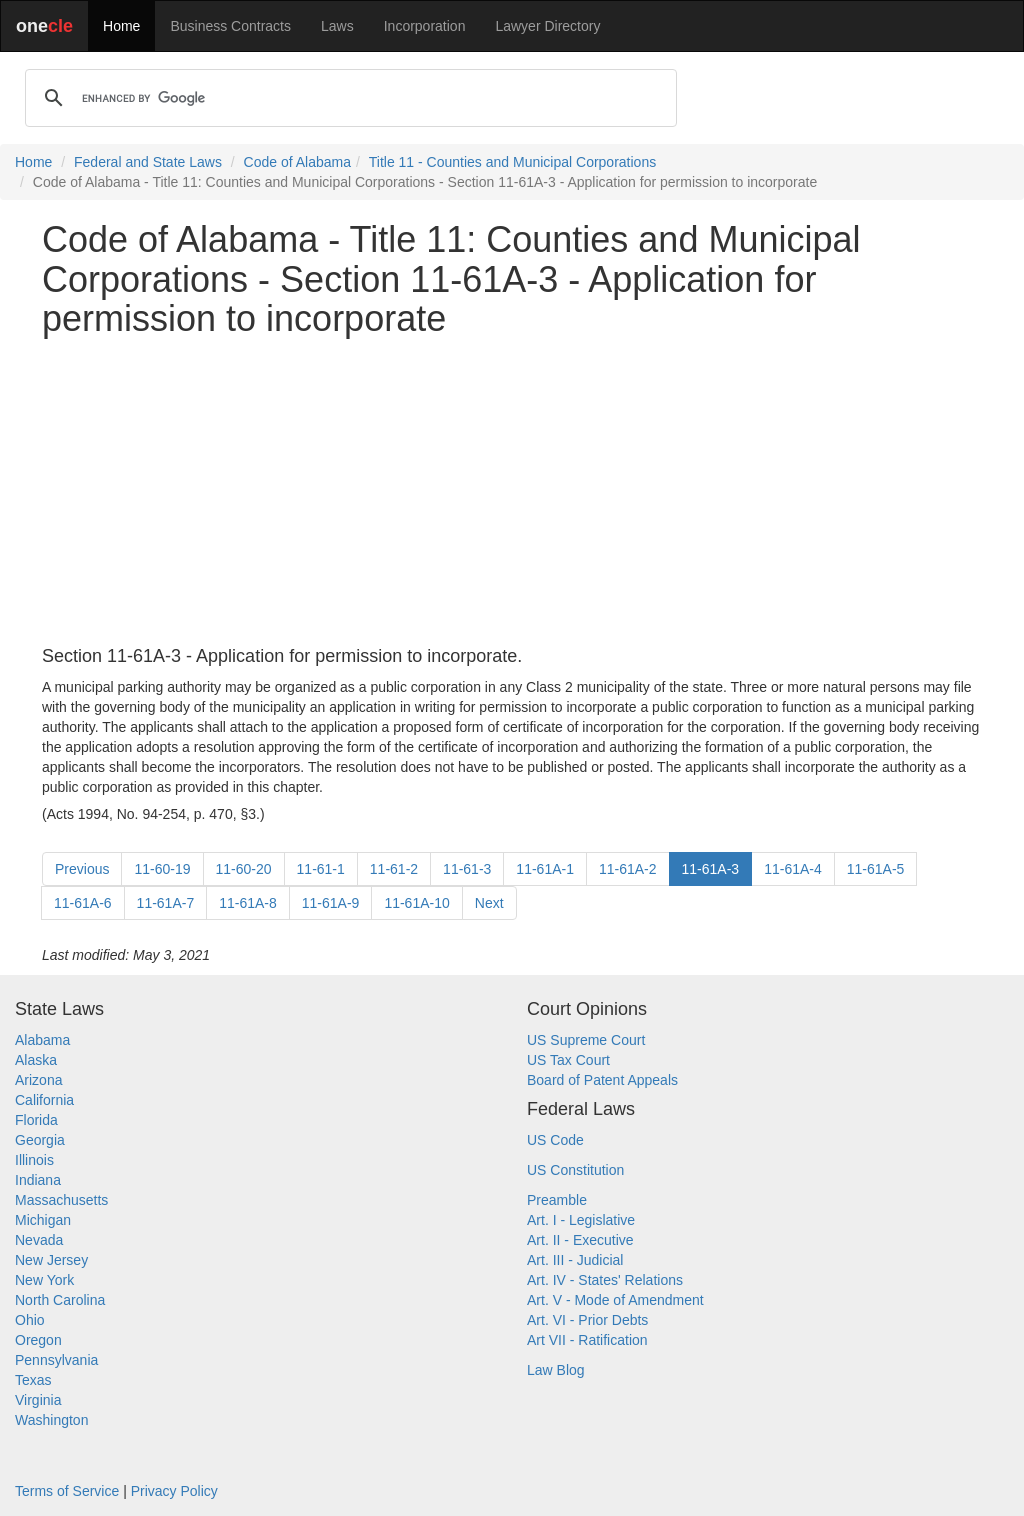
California (44, 1100)
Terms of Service (67, 1491)
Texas (33, 1380)
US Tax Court (568, 1060)
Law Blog (556, 1370)
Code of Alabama (297, 162)
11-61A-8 (248, 903)
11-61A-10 (416, 903)
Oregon (38, 1340)
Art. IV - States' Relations (605, 1280)
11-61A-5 (876, 869)
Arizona (38, 1080)
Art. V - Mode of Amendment (615, 1300)
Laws (337, 26)
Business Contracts (230, 26)
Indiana (38, 1180)
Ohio (30, 1320)
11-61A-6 (83, 903)
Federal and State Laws (148, 162)
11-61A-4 (793, 869)
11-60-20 (244, 869)
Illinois (34, 1160)
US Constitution (575, 1170)
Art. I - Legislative (581, 1220)
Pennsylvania (56, 1360)
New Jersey (51, 1260)
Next (489, 903)
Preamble (557, 1200)
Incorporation (425, 26)
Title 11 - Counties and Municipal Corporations (512, 162)
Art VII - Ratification (587, 1340)
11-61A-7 (166, 903)
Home (121, 26)
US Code (555, 1140)
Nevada (39, 1240)
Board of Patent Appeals (602, 1080)
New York (44, 1280)
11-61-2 (394, 869)
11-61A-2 (628, 869)
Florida (36, 1120)
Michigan (43, 1220)
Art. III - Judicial (575, 1260)
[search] (348, 98)
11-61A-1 (545, 869)
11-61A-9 (331, 903)
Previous (82, 869)
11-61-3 (467, 869)
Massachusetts (61, 1200)
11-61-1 (321, 869)
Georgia (40, 1140)
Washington (51, 1420)
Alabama (42, 1040)
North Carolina (60, 1300)
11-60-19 (162, 869)
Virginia (38, 1400)
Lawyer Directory (547, 26)
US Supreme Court (586, 1040)
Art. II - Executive (580, 1240)
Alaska (36, 1060)
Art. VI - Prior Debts (587, 1320)
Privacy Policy (174, 1491)
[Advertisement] (512, 493)
